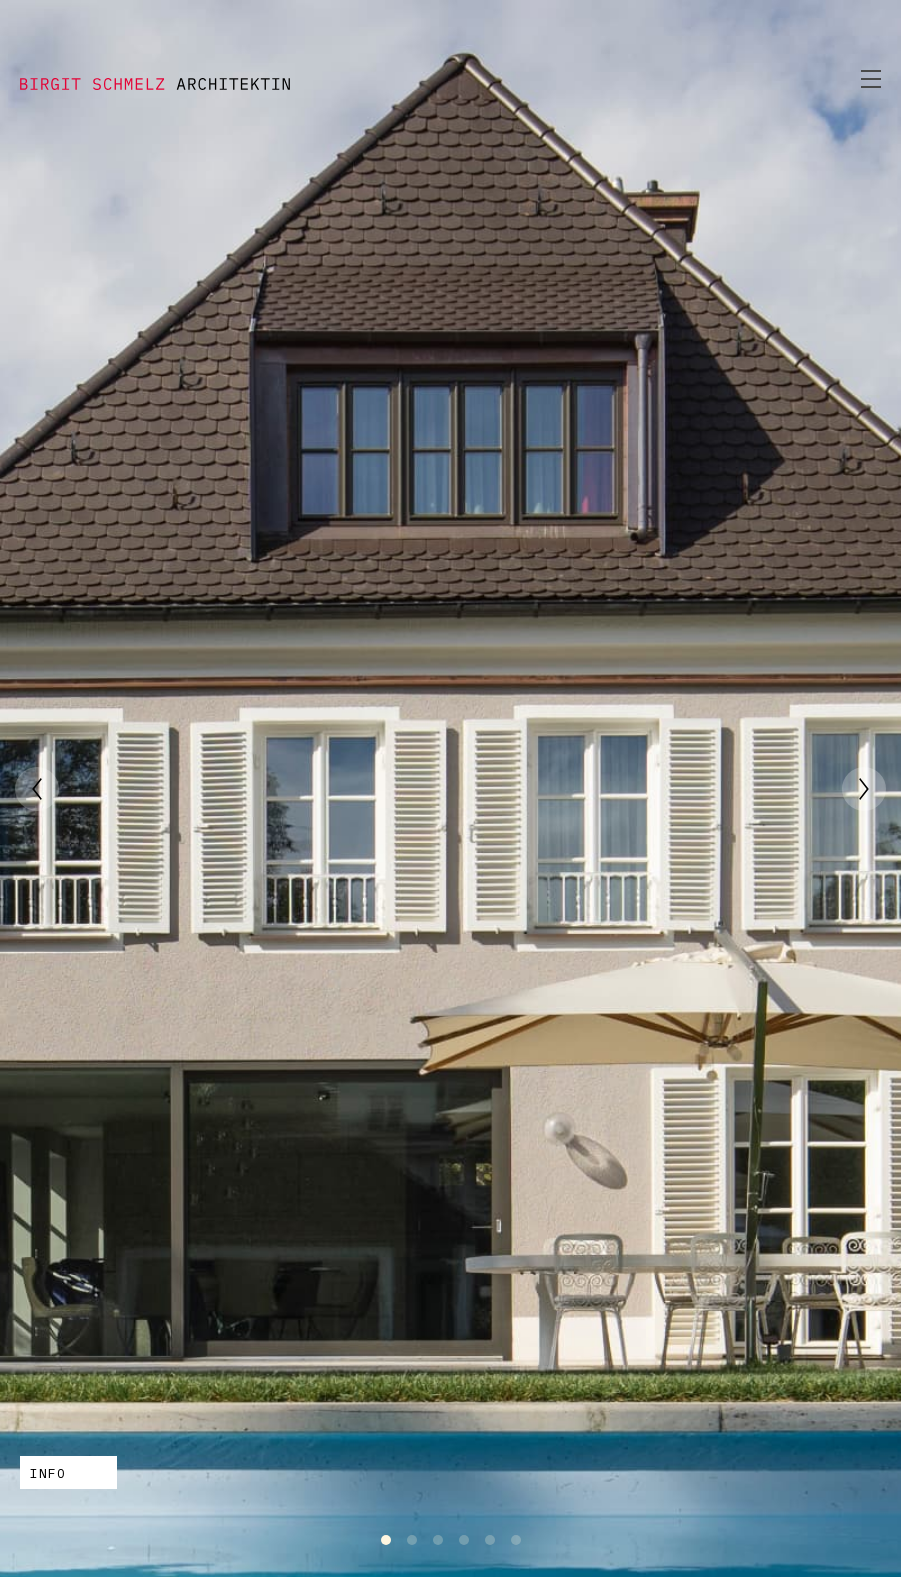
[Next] (864, 789)
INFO (48, 1473)
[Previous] (37, 789)
